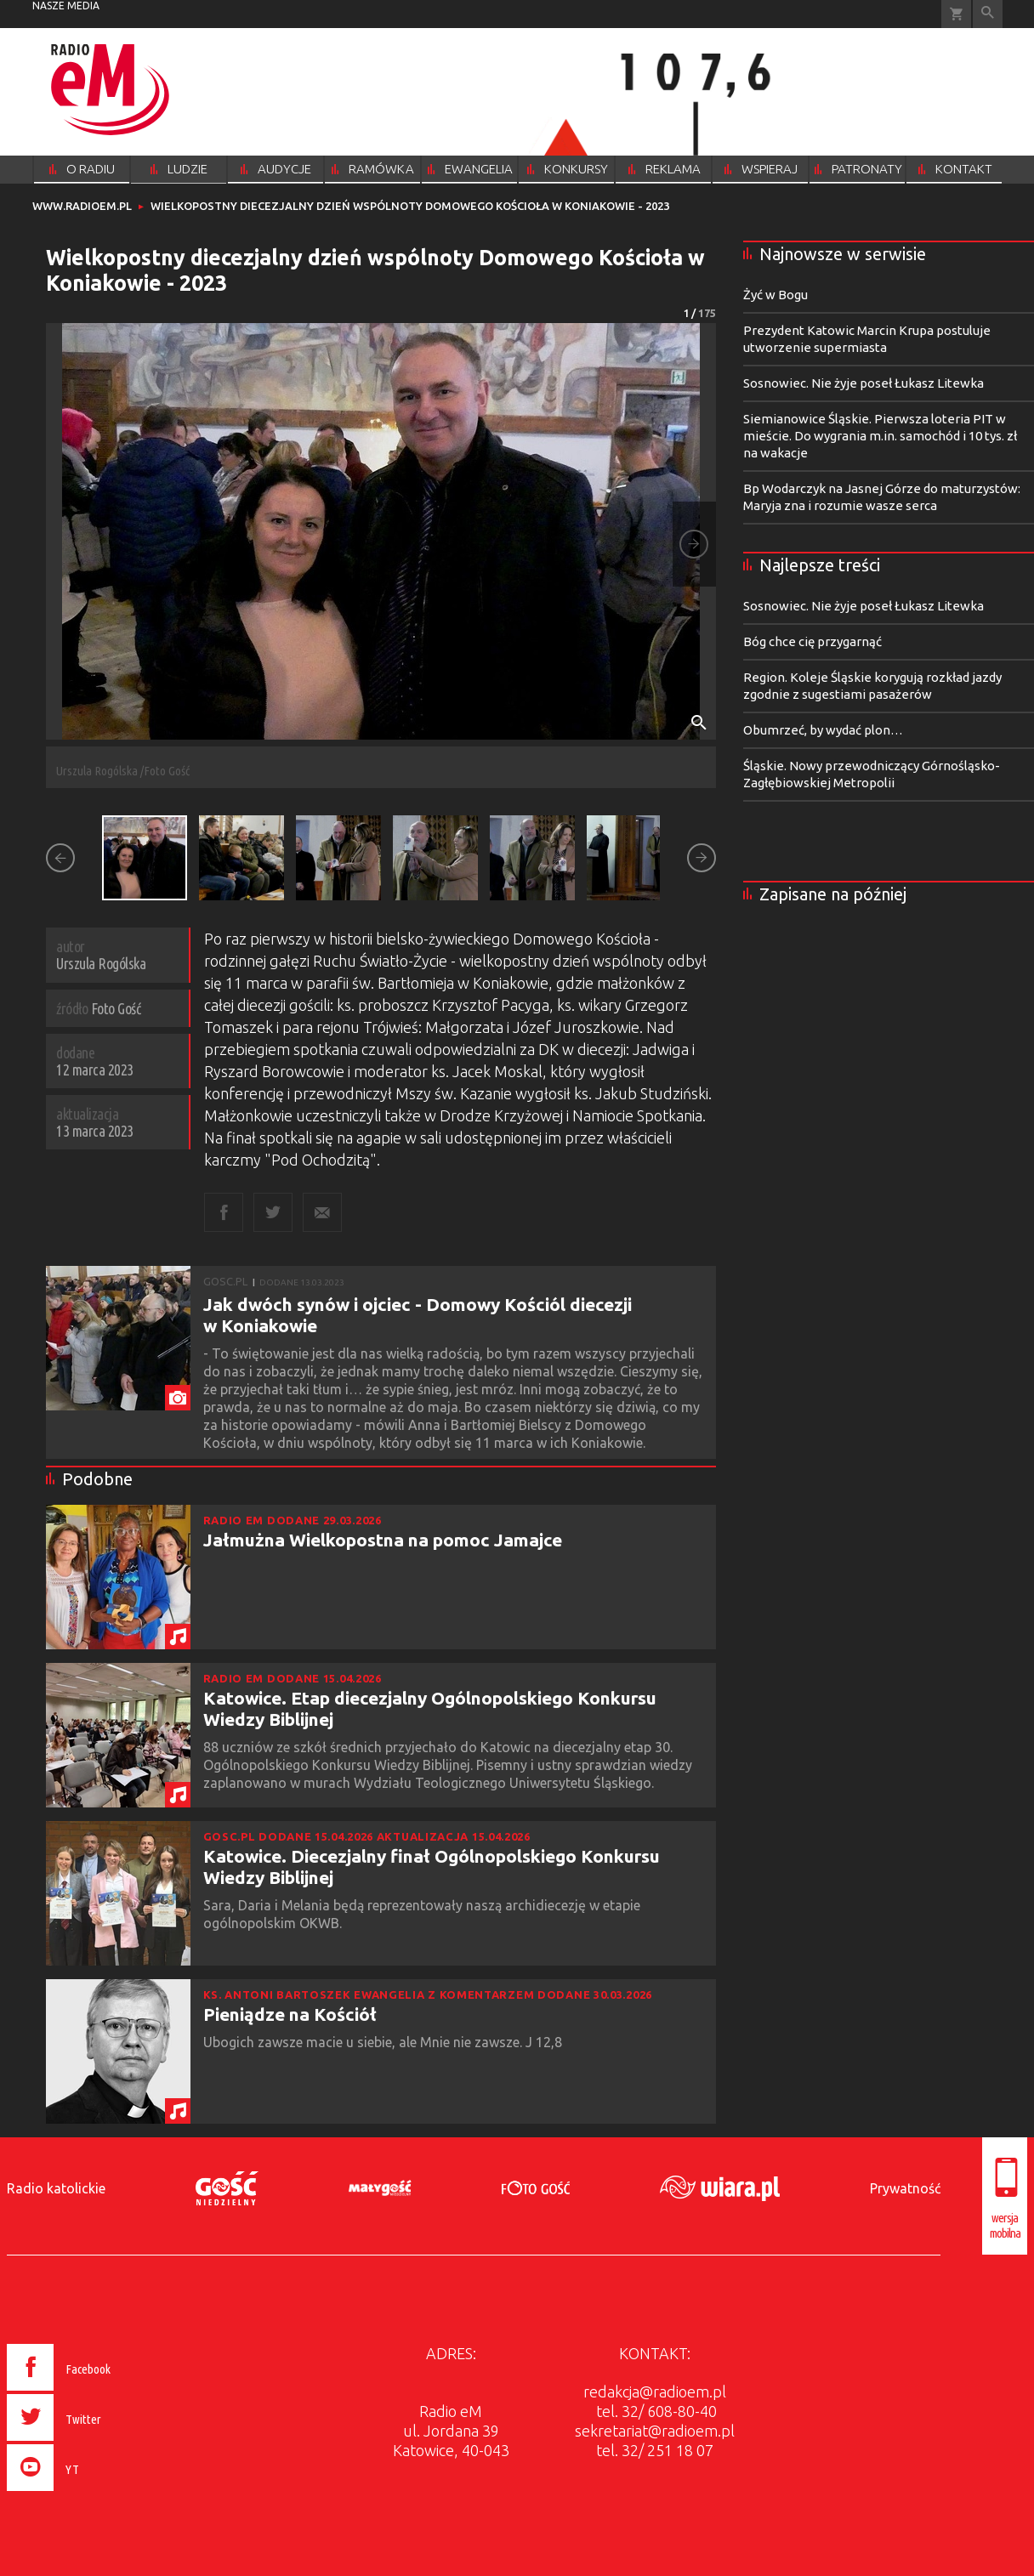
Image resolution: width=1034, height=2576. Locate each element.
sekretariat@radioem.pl (655, 2430)
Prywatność (905, 2188)
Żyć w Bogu (775, 294)
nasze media (65, 5)
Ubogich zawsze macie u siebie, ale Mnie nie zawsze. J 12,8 (384, 2042)
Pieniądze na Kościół (290, 2014)
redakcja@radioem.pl (654, 2391)
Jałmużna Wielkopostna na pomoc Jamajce (382, 1539)
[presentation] (95, 2493)
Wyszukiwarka (988, 14)
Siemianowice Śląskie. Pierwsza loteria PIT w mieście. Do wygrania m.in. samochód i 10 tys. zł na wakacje (880, 435)
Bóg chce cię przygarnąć (812, 641)
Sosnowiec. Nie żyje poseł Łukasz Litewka (863, 383)
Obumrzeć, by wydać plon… (823, 730)
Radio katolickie (56, 2188)
